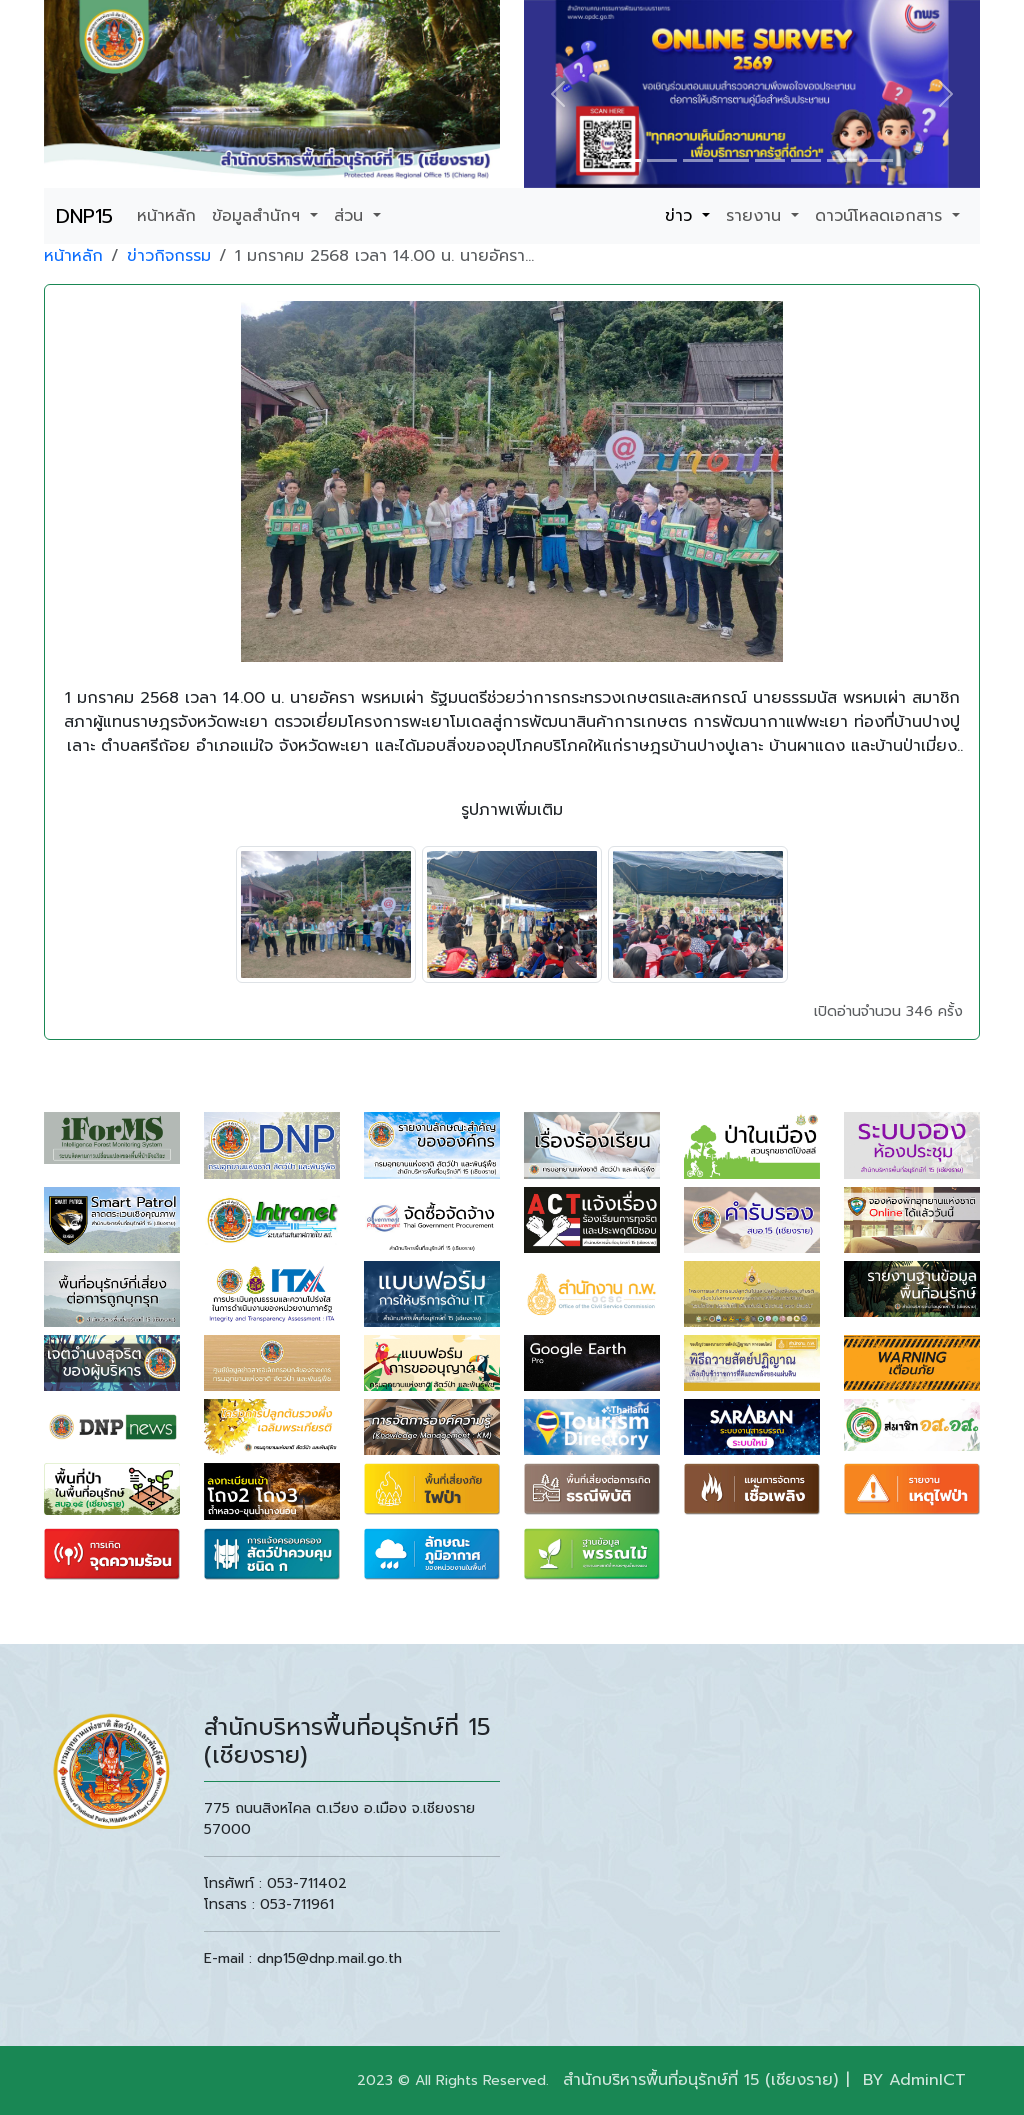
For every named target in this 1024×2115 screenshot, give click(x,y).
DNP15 (84, 216)
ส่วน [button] (351, 216)
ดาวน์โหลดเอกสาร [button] (881, 216)
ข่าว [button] (681, 216)
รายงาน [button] (756, 216)
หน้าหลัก (166, 216)
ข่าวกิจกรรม (169, 256)
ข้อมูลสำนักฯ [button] (259, 216)
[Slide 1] (626, 160)
